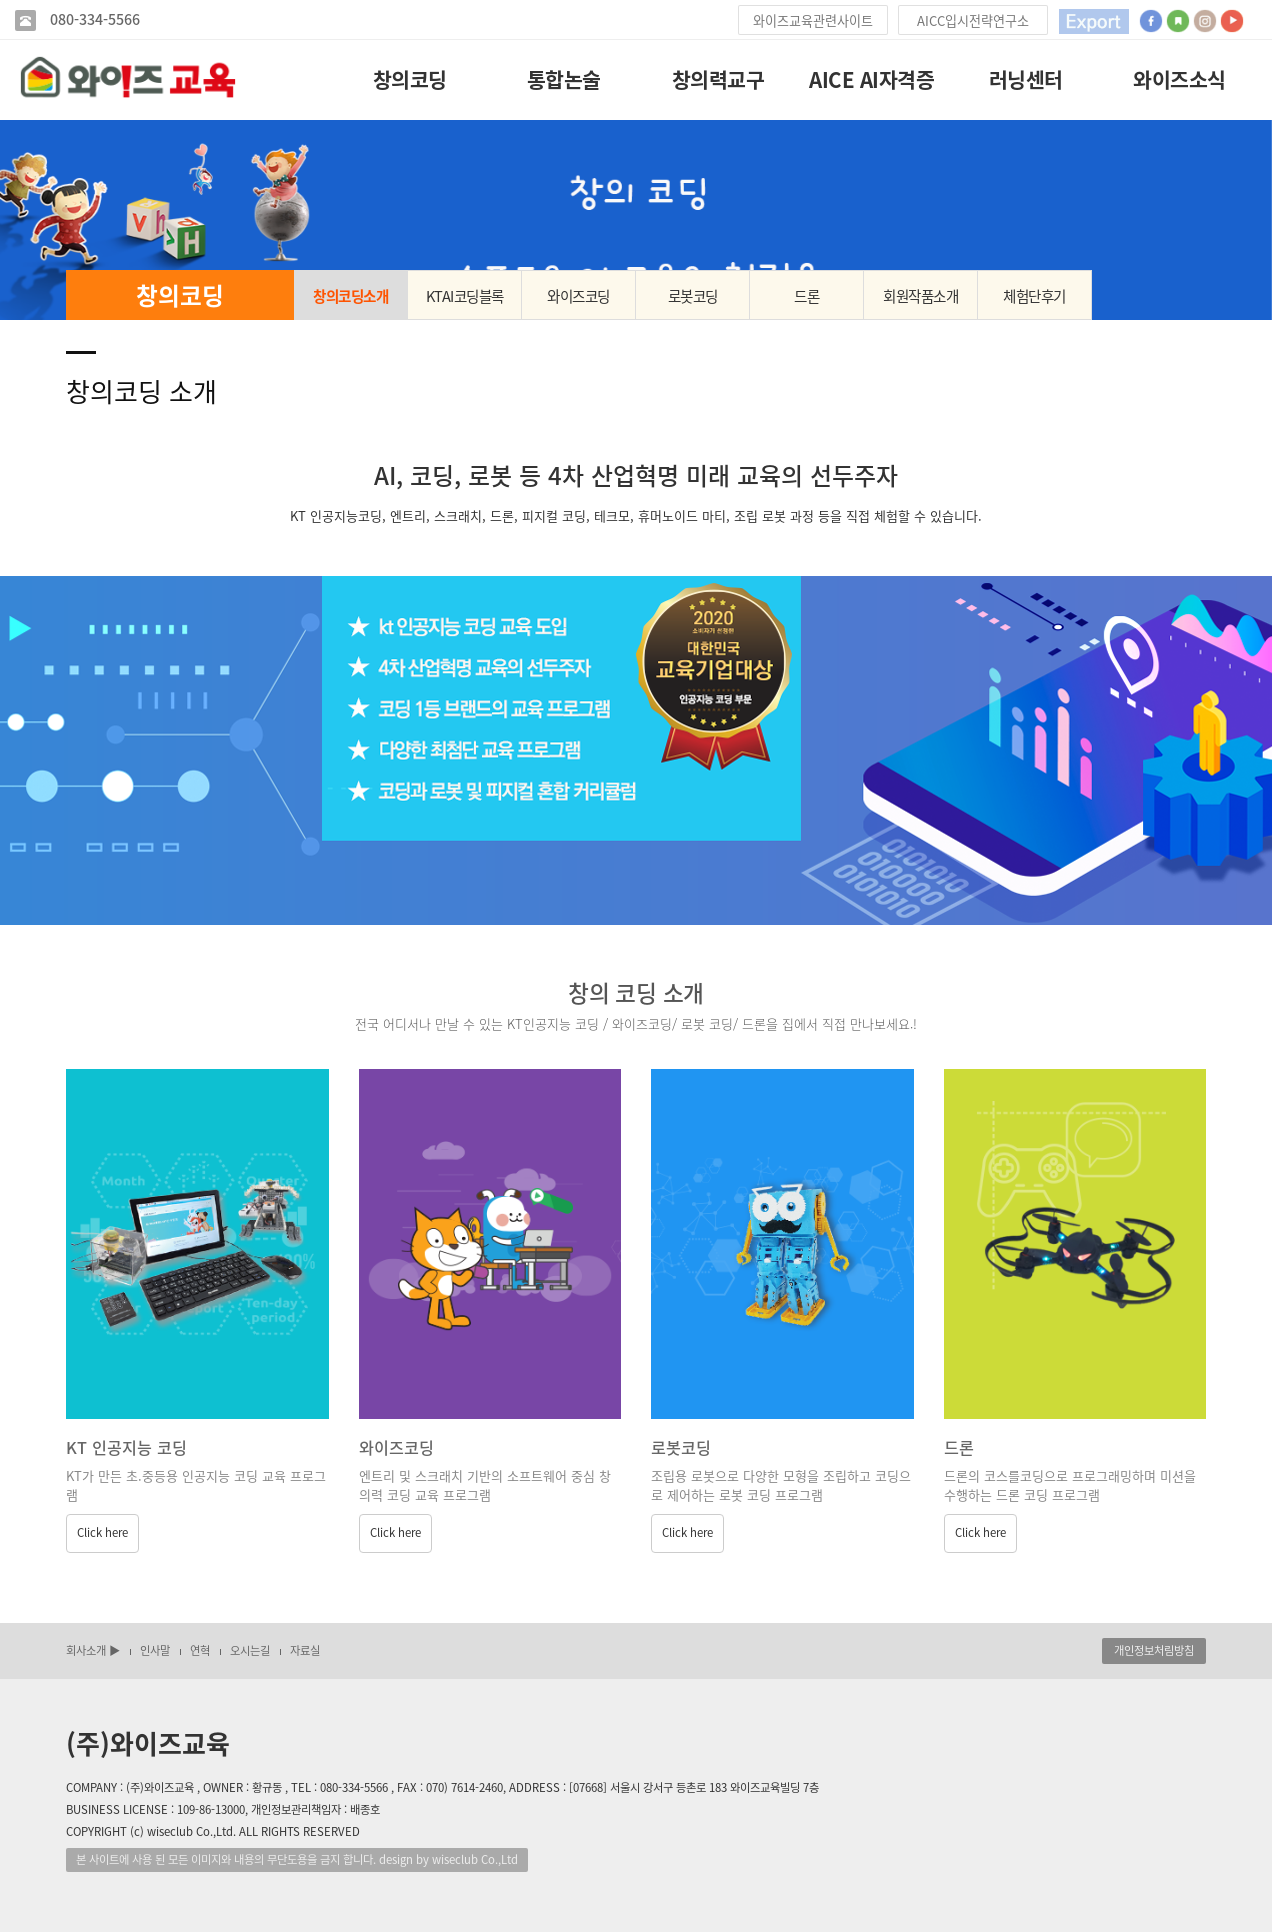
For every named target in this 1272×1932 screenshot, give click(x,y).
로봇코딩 (693, 296)
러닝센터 (1026, 79)
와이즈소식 (1179, 79)
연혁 (200, 1650)
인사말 (155, 1650)
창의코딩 (410, 79)
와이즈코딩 (578, 296)
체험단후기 (1034, 296)
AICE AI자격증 (871, 79)
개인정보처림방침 (1154, 1650)
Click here (102, 1532)
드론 (806, 296)
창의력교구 (718, 79)
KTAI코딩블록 (465, 296)
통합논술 (564, 79)
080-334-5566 (93, 19)
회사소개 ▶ (93, 1650)
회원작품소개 (920, 296)
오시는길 (250, 1650)
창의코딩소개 (350, 296)
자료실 (305, 1650)
